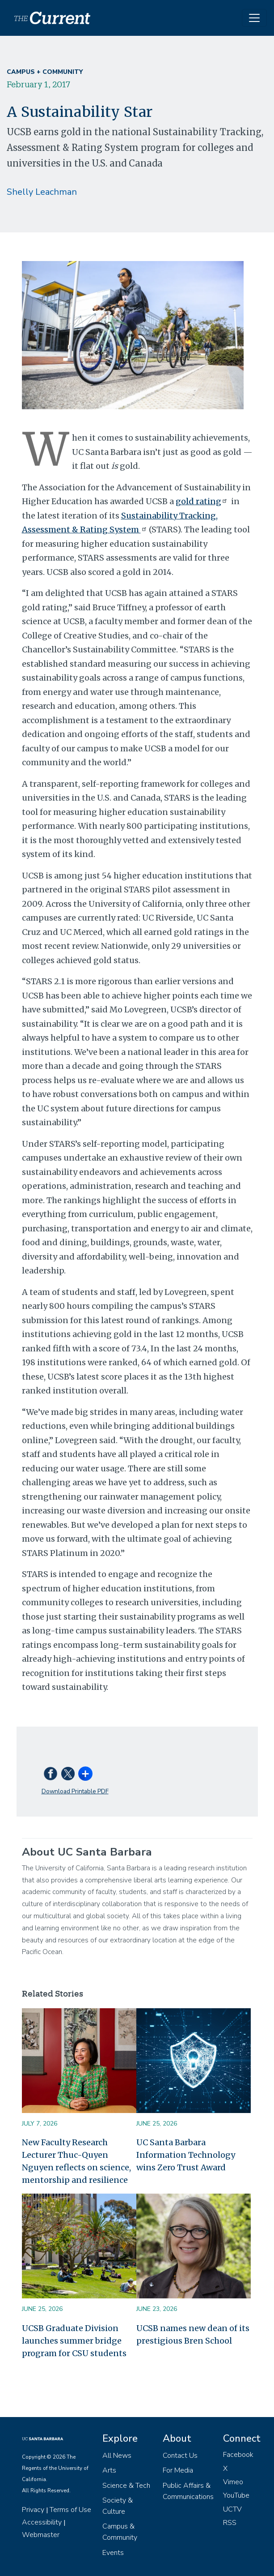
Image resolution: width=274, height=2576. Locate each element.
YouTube (236, 2495)
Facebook (238, 2455)
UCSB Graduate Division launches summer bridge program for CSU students (74, 2340)
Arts (109, 2470)
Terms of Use (70, 2510)
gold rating (202, 501)
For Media (178, 2470)
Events (113, 2553)
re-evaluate (112, 1080)
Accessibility (42, 2522)
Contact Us (180, 2455)
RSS (229, 2523)
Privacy (33, 2510)
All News (116, 2455)
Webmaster (40, 2535)
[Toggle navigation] (254, 18)
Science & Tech (126, 2485)
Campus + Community (45, 72)
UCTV (232, 2509)
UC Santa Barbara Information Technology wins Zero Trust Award (185, 2155)
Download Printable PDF (75, 1791)
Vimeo (233, 2482)
